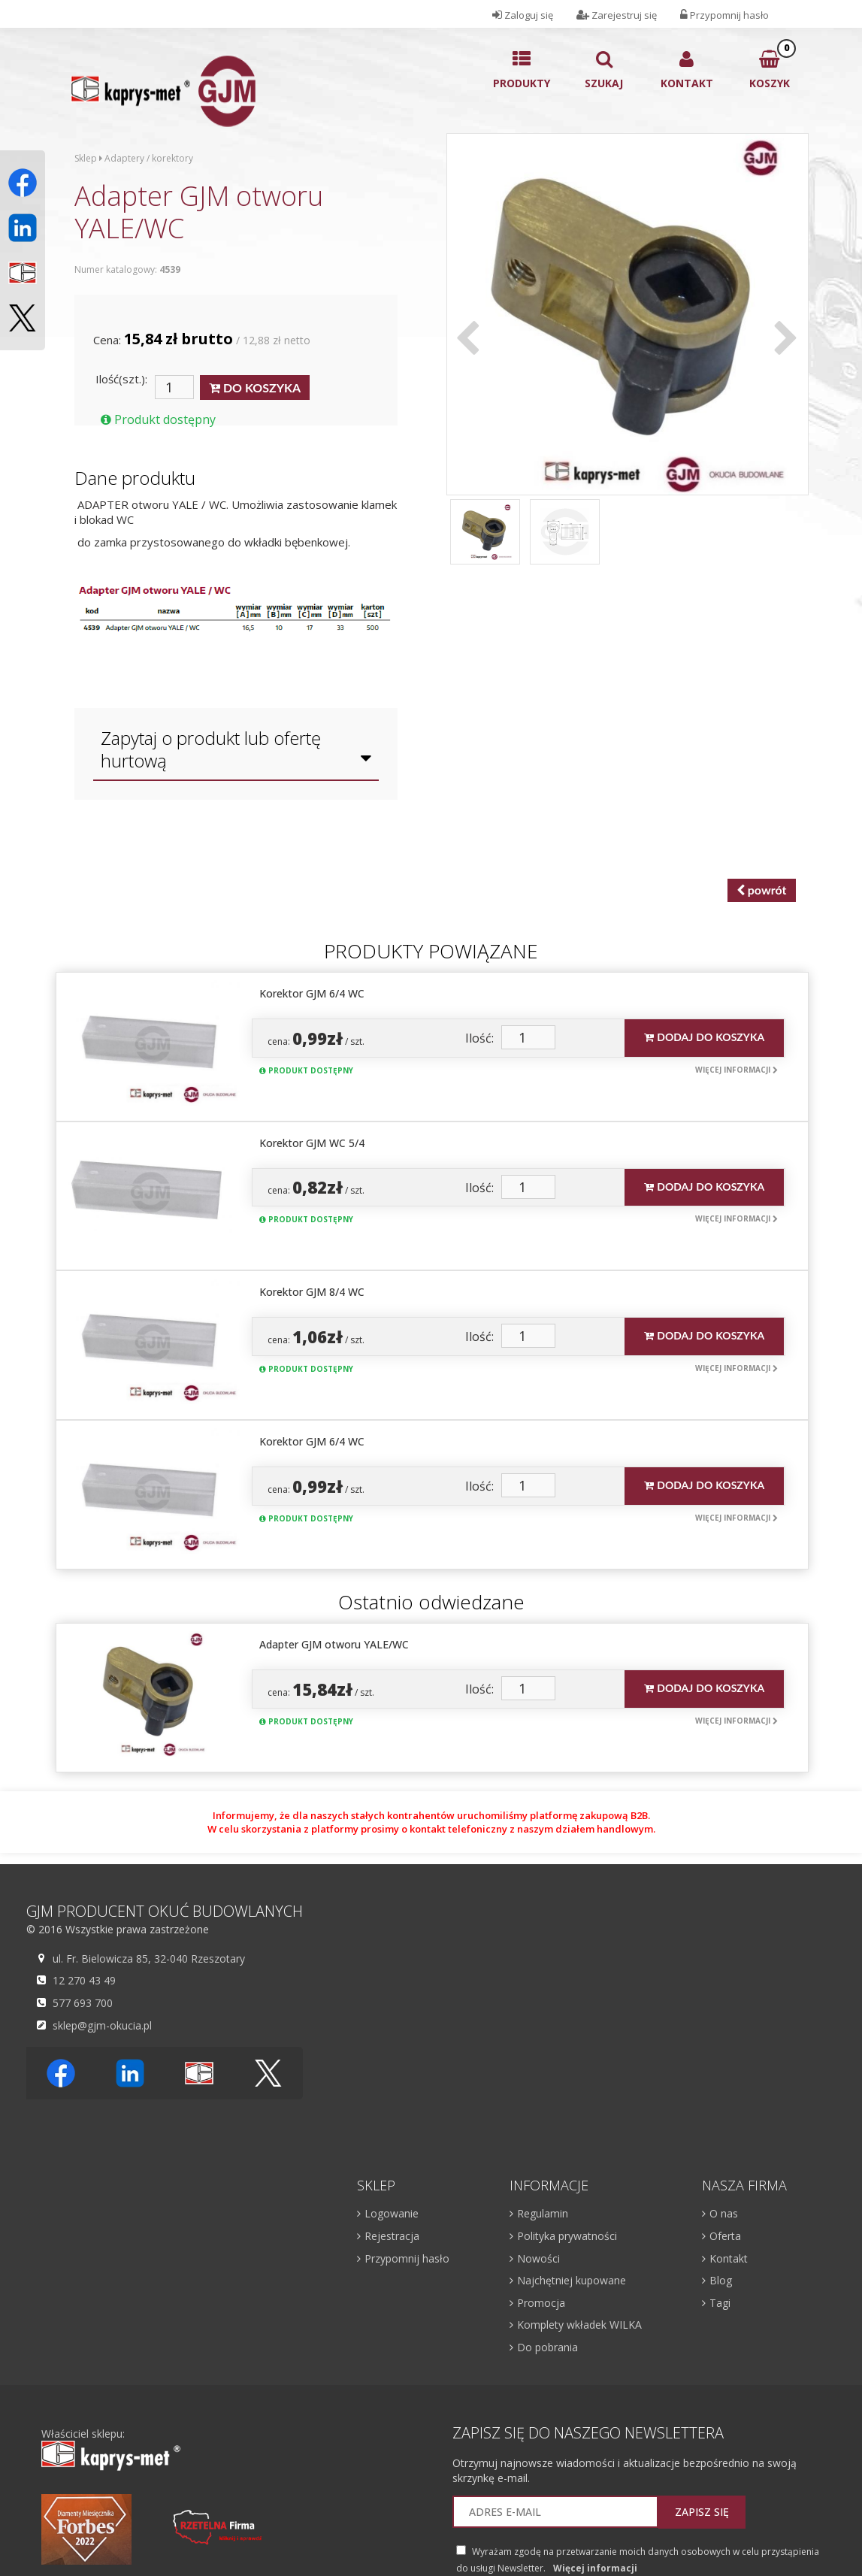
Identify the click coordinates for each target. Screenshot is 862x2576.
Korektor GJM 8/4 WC (311, 1292)
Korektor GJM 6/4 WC (311, 993)
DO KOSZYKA (255, 388)
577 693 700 (81, 2002)
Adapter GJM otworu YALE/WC (334, 1644)
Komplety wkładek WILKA (579, 2324)
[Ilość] (174, 387)
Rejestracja (391, 2236)
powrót (761, 890)
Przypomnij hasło (406, 2258)
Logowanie (391, 2213)
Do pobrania (547, 2347)
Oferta (725, 2236)
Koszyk (769, 64)
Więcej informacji (736, 1069)
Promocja (541, 2303)
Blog (720, 2280)
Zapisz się (702, 2512)
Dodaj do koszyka (704, 1037)
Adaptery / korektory (148, 158)
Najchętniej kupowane (571, 2280)
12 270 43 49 (82, 1980)
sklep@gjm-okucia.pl (100, 2025)
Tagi (719, 2303)
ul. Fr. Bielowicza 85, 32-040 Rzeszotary (147, 1958)
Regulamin (542, 2213)
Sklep (85, 158)
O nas (723, 2213)
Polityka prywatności (567, 2236)
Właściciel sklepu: (111, 2449)
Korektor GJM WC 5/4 (311, 1143)
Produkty (521, 70)
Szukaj (604, 70)
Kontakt (686, 70)
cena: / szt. (316, 1038)
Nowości (538, 2258)
